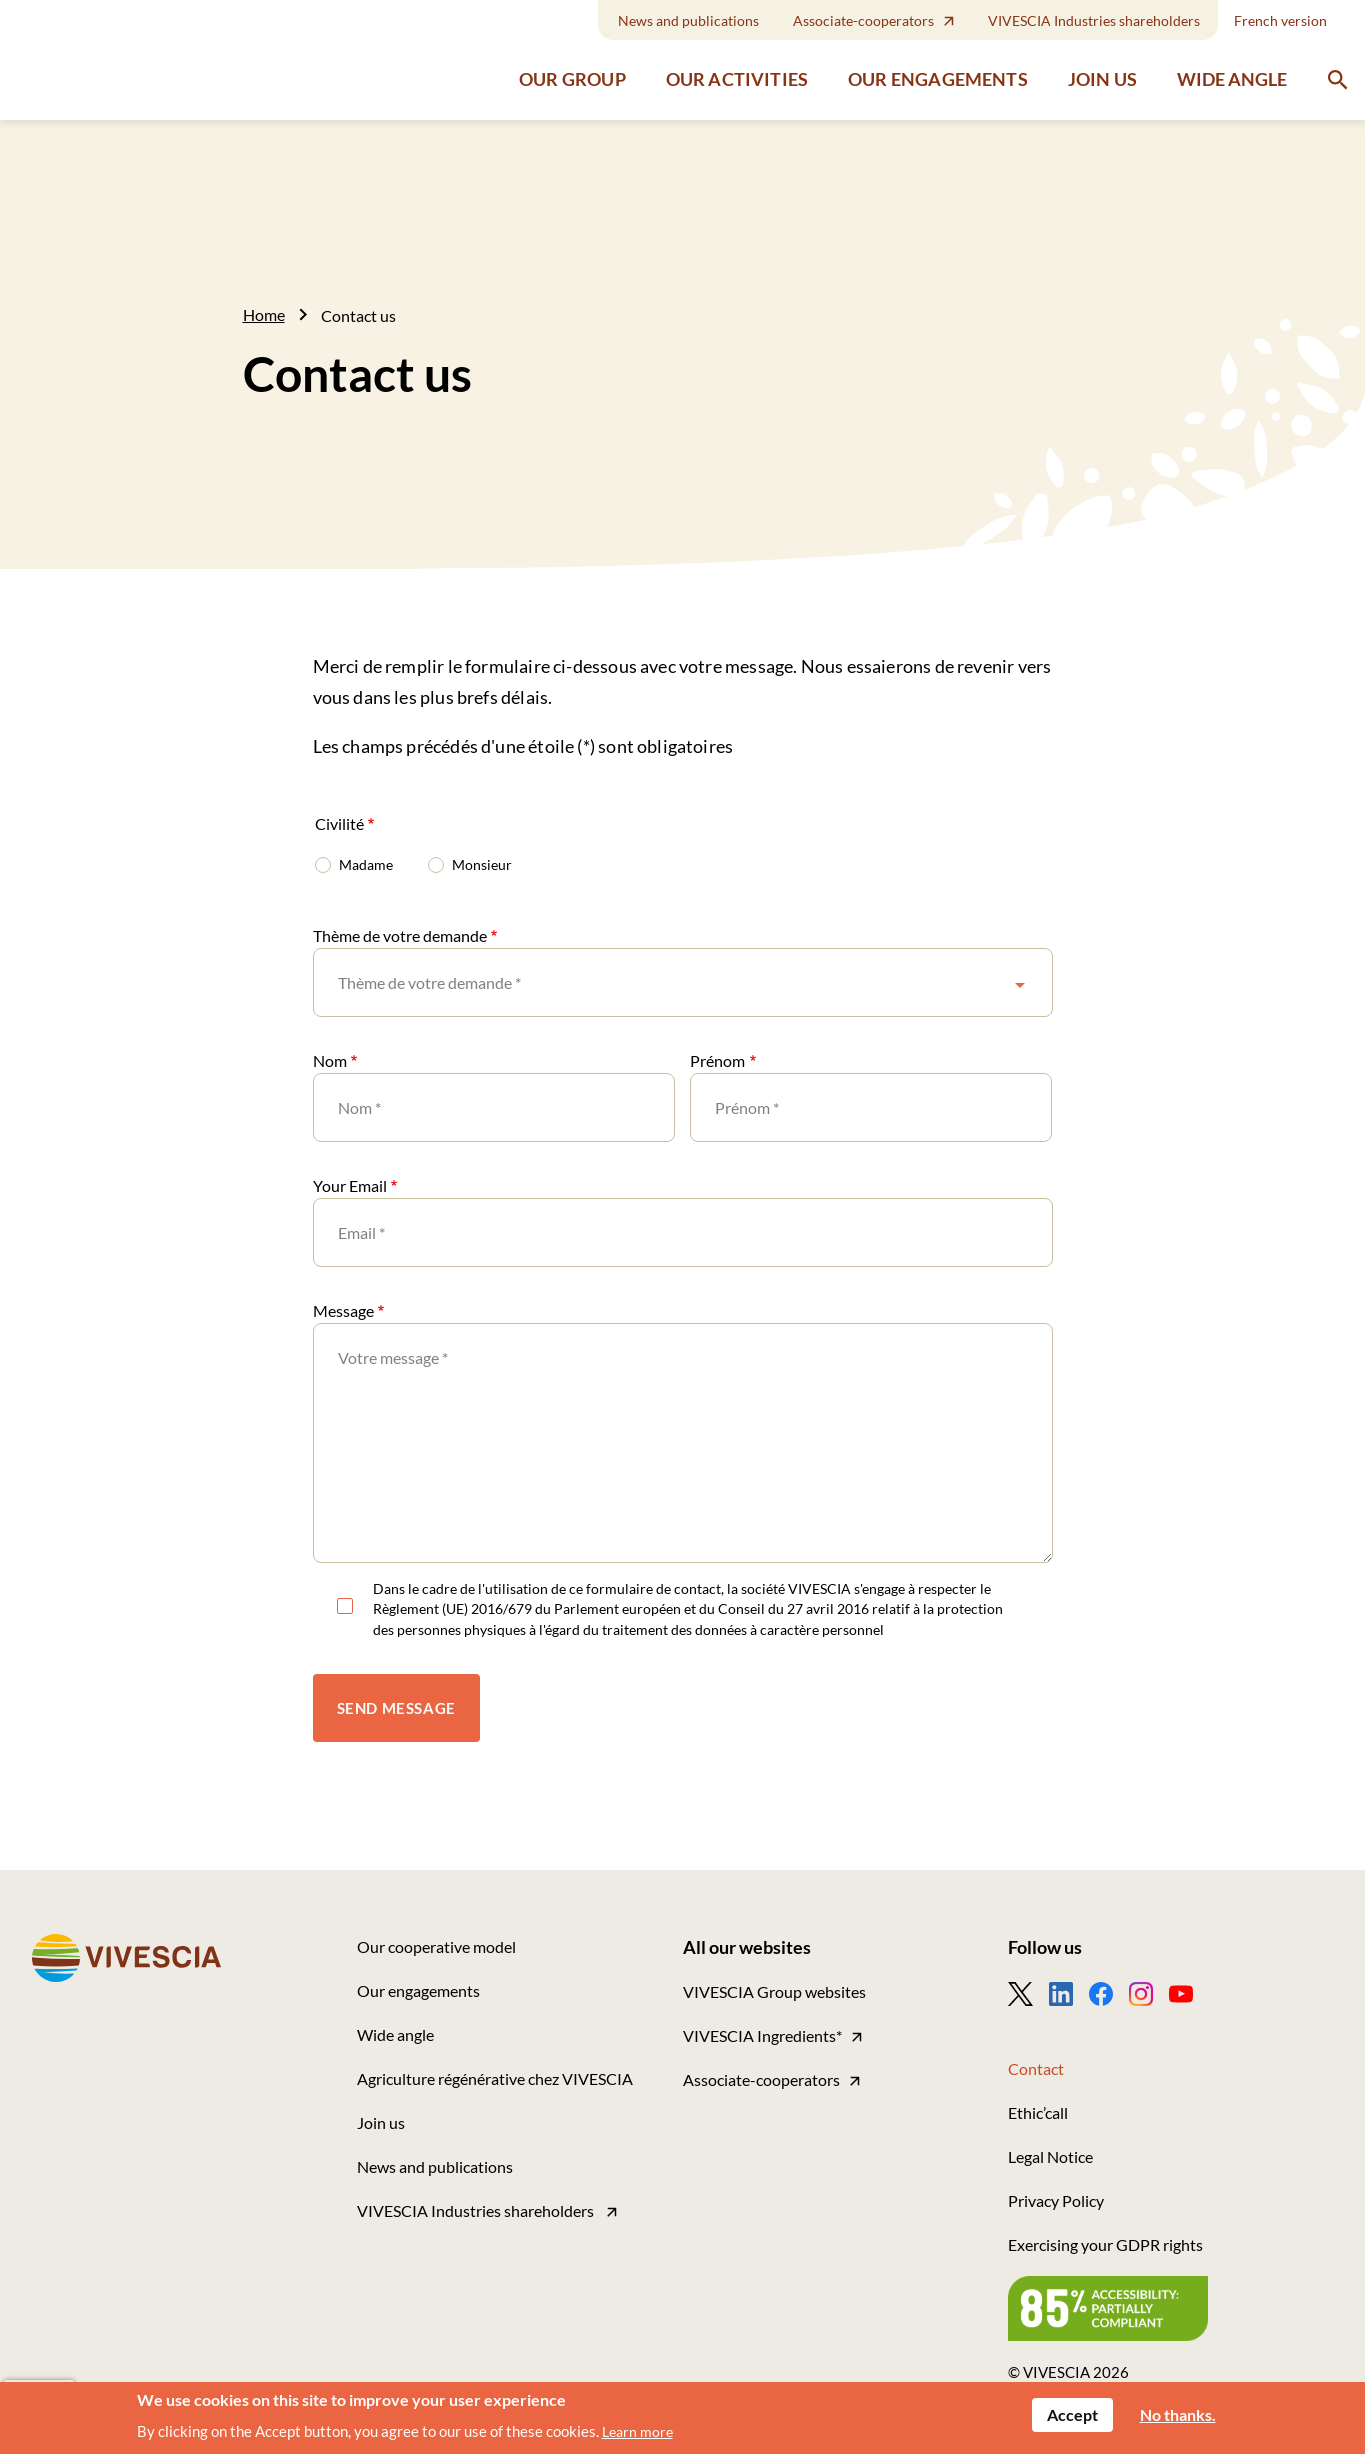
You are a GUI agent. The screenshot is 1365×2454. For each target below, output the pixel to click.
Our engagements (938, 71)
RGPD (345, 1609)
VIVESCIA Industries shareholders (1094, 20)
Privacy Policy (1056, 2200)
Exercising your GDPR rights (1105, 2244)
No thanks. (1178, 2414)
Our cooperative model (436, 1946)
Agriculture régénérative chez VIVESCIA (495, 2078)
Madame (366, 864)
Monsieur (482, 864)
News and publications (688, 20)
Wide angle (1232, 71)
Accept (1072, 2414)
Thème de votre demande (400, 935)
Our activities (737, 71)
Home (264, 314)
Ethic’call (1038, 2112)
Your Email (350, 1185)
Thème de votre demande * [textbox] (429, 982)
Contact (1036, 2068)
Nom (330, 1060)
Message (343, 1310)
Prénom (717, 1060)
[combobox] (683, 982)
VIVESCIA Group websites (774, 1991)
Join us (1102, 71)
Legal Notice (1050, 2156)
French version (1280, 20)
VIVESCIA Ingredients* (762, 2035)
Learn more (637, 2431)
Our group (572, 71)
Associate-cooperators (863, 20)
